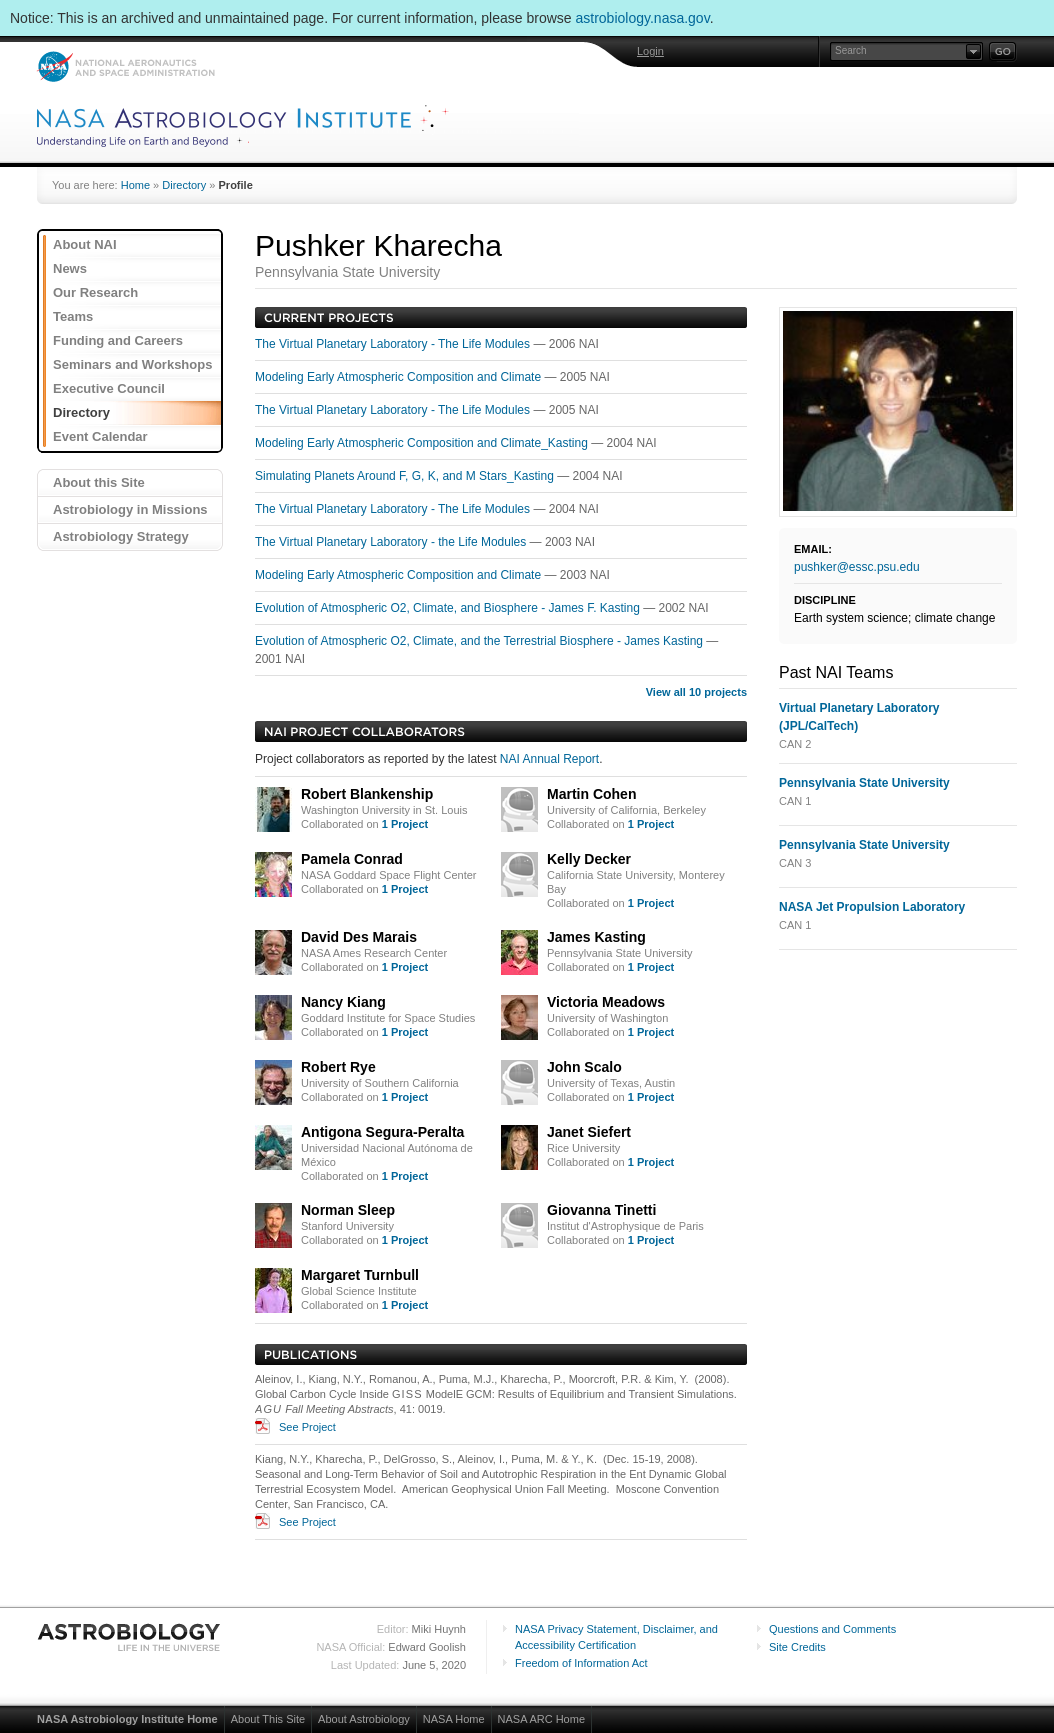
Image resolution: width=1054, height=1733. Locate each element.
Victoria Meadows (606, 1002)
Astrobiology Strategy (121, 536)
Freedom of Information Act (581, 1663)
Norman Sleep (348, 1210)
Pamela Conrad (352, 859)
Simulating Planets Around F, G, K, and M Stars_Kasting (406, 476)
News (70, 268)
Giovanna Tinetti (601, 1210)
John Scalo (584, 1067)
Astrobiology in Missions (130, 509)
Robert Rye (338, 1067)
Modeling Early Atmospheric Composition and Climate (399, 377)
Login (650, 51)
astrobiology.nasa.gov (643, 18)
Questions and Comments (832, 1629)
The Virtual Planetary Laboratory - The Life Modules (394, 344)
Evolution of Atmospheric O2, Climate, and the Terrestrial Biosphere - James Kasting (480, 641)
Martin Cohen (591, 794)
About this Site (99, 482)
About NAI (85, 244)
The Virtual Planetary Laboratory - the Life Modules (392, 542)
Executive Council (109, 388)
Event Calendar (100, 436)
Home (135, 185)
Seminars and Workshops (132, 364)
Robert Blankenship (367, 794)
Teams (73, 316)
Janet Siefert (589, 1132)
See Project (307, 1427)
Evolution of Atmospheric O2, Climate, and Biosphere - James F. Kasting (449, 608)
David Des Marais (359, 937)
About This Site (268, 1719)
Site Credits (797, 1647)
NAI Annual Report (549, 759)
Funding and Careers (118, 340)
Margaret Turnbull (360, 1275)
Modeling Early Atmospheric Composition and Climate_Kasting (423, 443)
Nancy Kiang (343, 1002)
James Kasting (596, 937)
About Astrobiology (364, 1719)
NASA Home (454, 1719)
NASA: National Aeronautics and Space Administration (125, 66)
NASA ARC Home (541, 1719)
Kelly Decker (589, 859)
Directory (184, 185)
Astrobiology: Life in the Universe (130, 1637)
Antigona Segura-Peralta (382, 1132)
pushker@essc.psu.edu (857, 567)
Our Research (95, 292)
